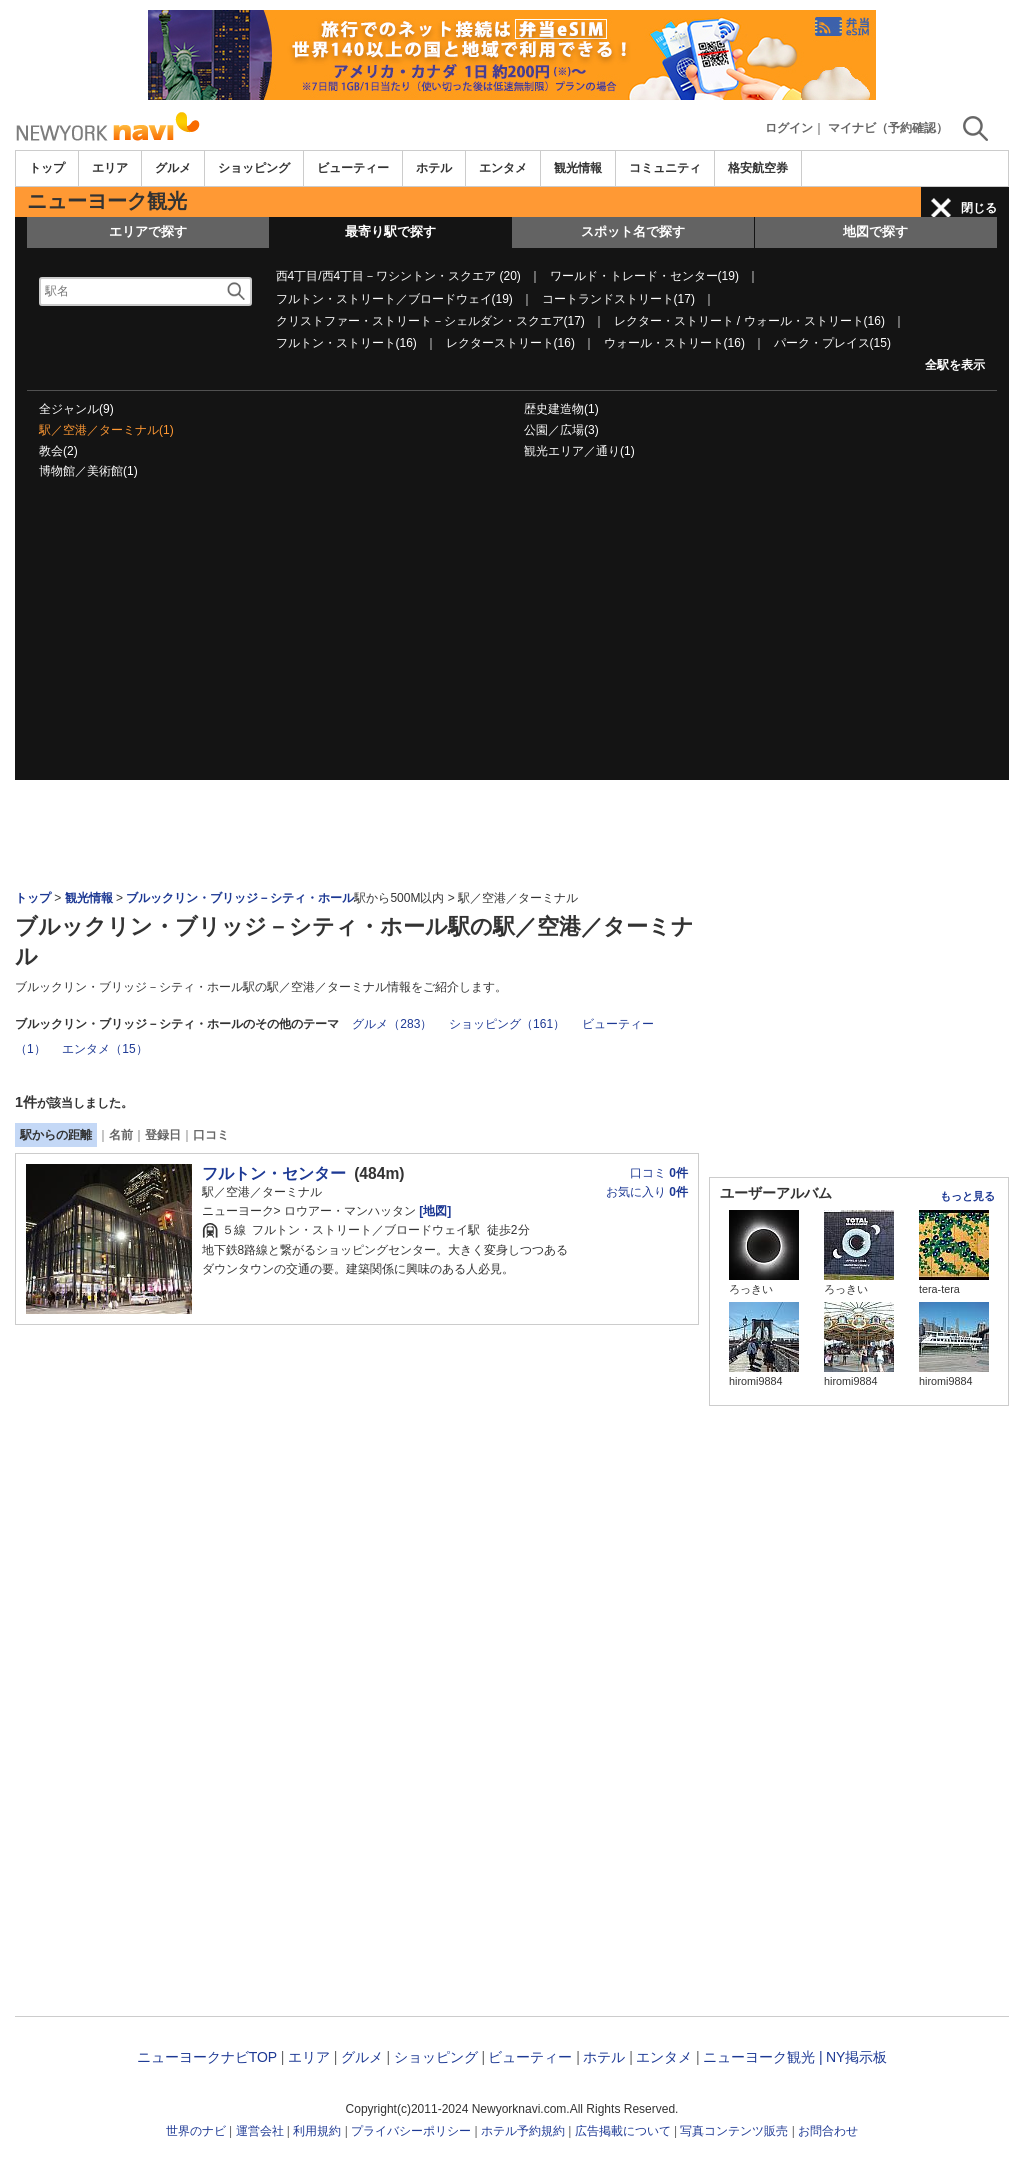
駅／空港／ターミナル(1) (106, 430)
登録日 (163, 1135)
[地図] (433, 1211)
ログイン (789, 128)
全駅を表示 (955, 365)
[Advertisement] (512, 640)
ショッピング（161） (507, 1024)
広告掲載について (623, 2131)
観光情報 (578, 168)
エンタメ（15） (104, 1049)
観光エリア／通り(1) (579, 451)
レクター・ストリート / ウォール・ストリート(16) (749, 321)
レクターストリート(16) (510, 343)
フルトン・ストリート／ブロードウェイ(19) (394, 299)
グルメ (173, 168)
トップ (47, 168)
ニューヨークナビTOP (207, 2057)
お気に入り (647, 1192)
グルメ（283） (392, 1024)
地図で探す (875, 231)
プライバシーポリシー (411, 2131)
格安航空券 (758, 168)
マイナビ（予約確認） (888, 128)
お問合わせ (828, 2131)
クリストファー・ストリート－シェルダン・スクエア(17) (430, 321)
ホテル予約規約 (523, 2131)
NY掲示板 (856, 2057)
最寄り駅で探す (390, 231)
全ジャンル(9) (76, 409)
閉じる (979, 208)
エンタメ (503, 168)
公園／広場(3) (561, 430)
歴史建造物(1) (561, 409)
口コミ (211, 1135)
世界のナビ (196, 2131)
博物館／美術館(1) (88, 471)
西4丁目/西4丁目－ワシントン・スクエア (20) (398, 276)
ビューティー (353, 168)
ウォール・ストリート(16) (674, 343)
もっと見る (967, 1196)
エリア (110, 168)
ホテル (434, 168)
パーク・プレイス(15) (832, 343)
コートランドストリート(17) (618, 299)
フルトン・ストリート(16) (346, 343)
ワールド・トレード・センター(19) (644, 276)
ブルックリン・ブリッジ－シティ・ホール (240, 898)
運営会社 (260, 2131)
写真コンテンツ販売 (734, 2131)
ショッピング (254, 168)
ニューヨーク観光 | (763, 2057)
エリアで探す (148, 231)
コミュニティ (665, 168)
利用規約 (317, 2131)
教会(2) (58, 451)
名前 (121, 1135)
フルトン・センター (274, 1173)
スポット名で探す (633, 231)
